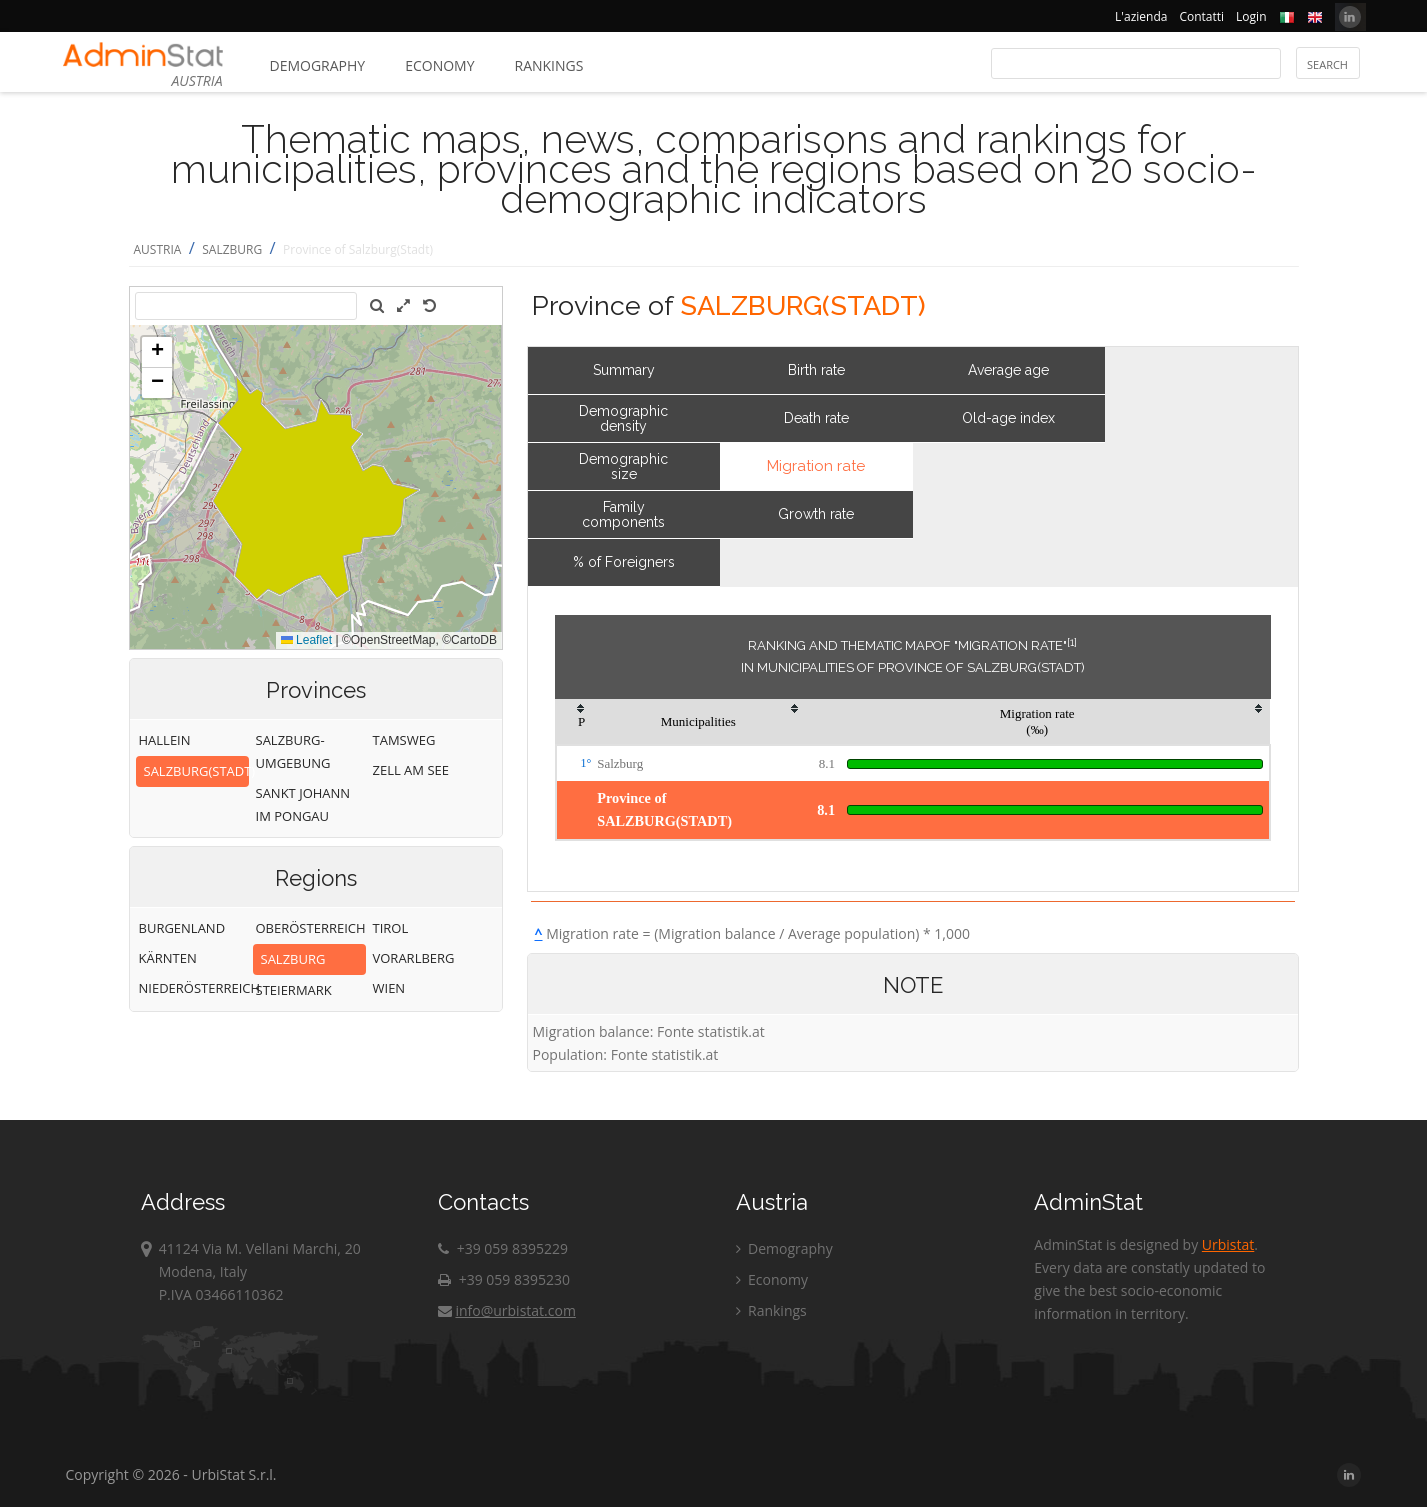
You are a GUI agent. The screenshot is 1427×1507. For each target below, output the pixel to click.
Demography (318, 65)
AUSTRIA (158, 249)
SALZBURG (232, 249)
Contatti (1201, 16)
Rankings (549, 65)
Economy (439, 65)
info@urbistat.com (506, 1310)
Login (1251, 16)
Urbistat (1228, 1244)
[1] (1072, 642)
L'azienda (1141, 16)
